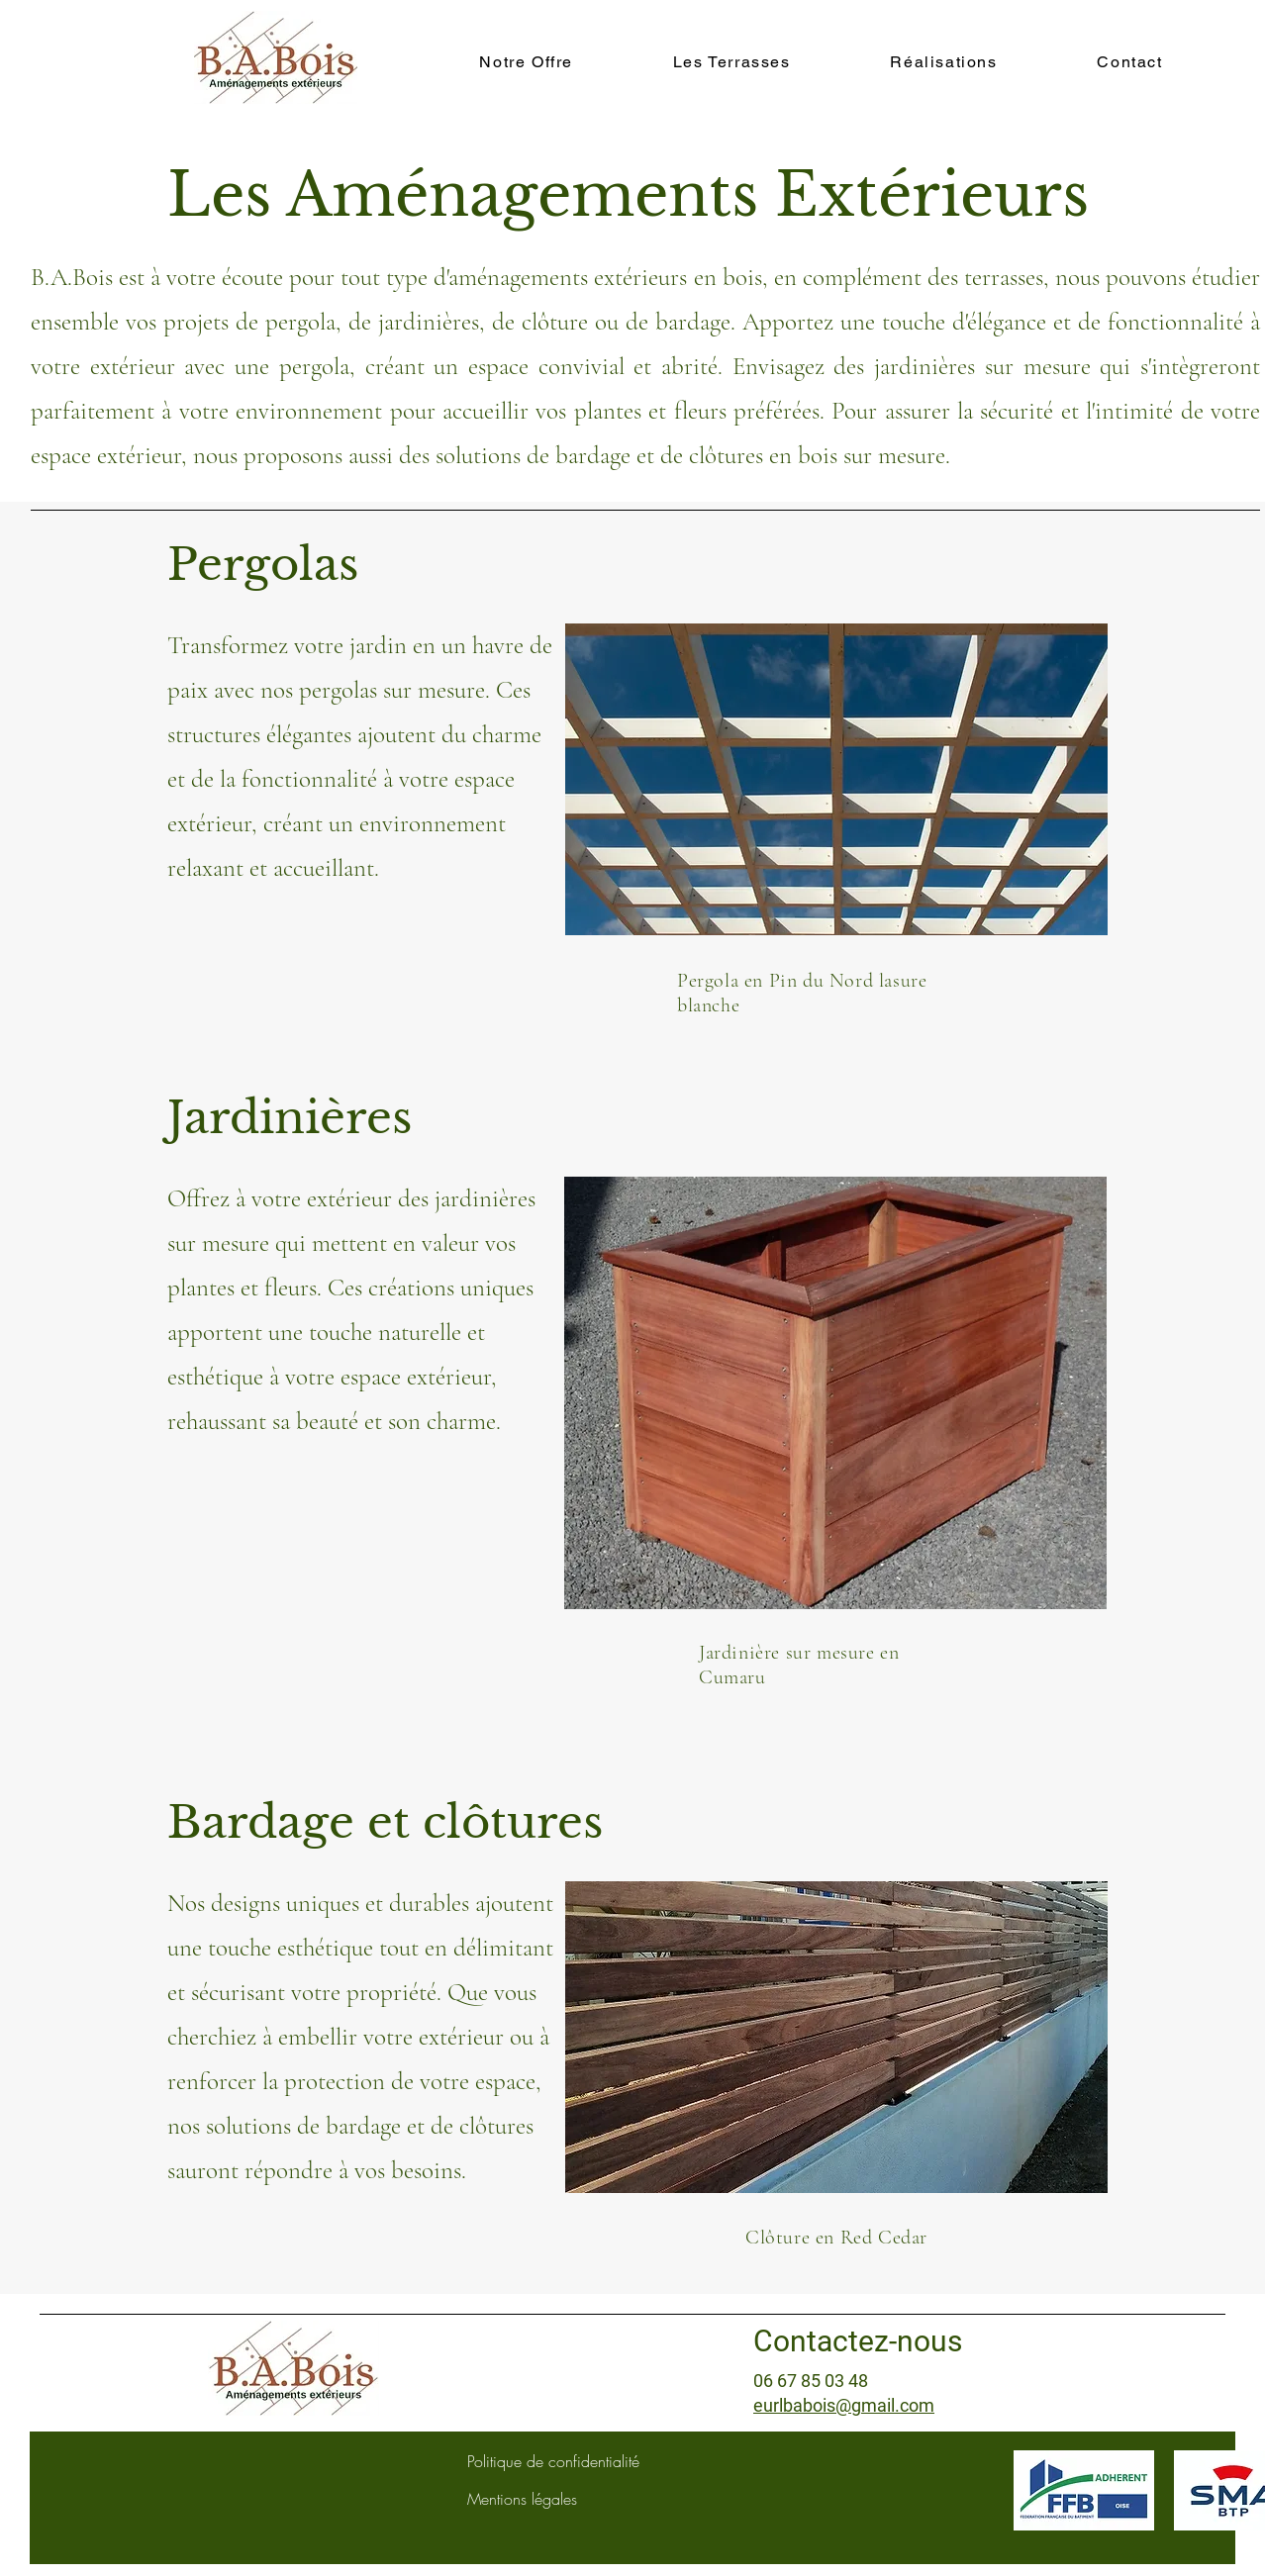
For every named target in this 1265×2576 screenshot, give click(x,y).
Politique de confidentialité (553, 2461)
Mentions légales (522, 2499)
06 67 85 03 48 (810, 2380)
